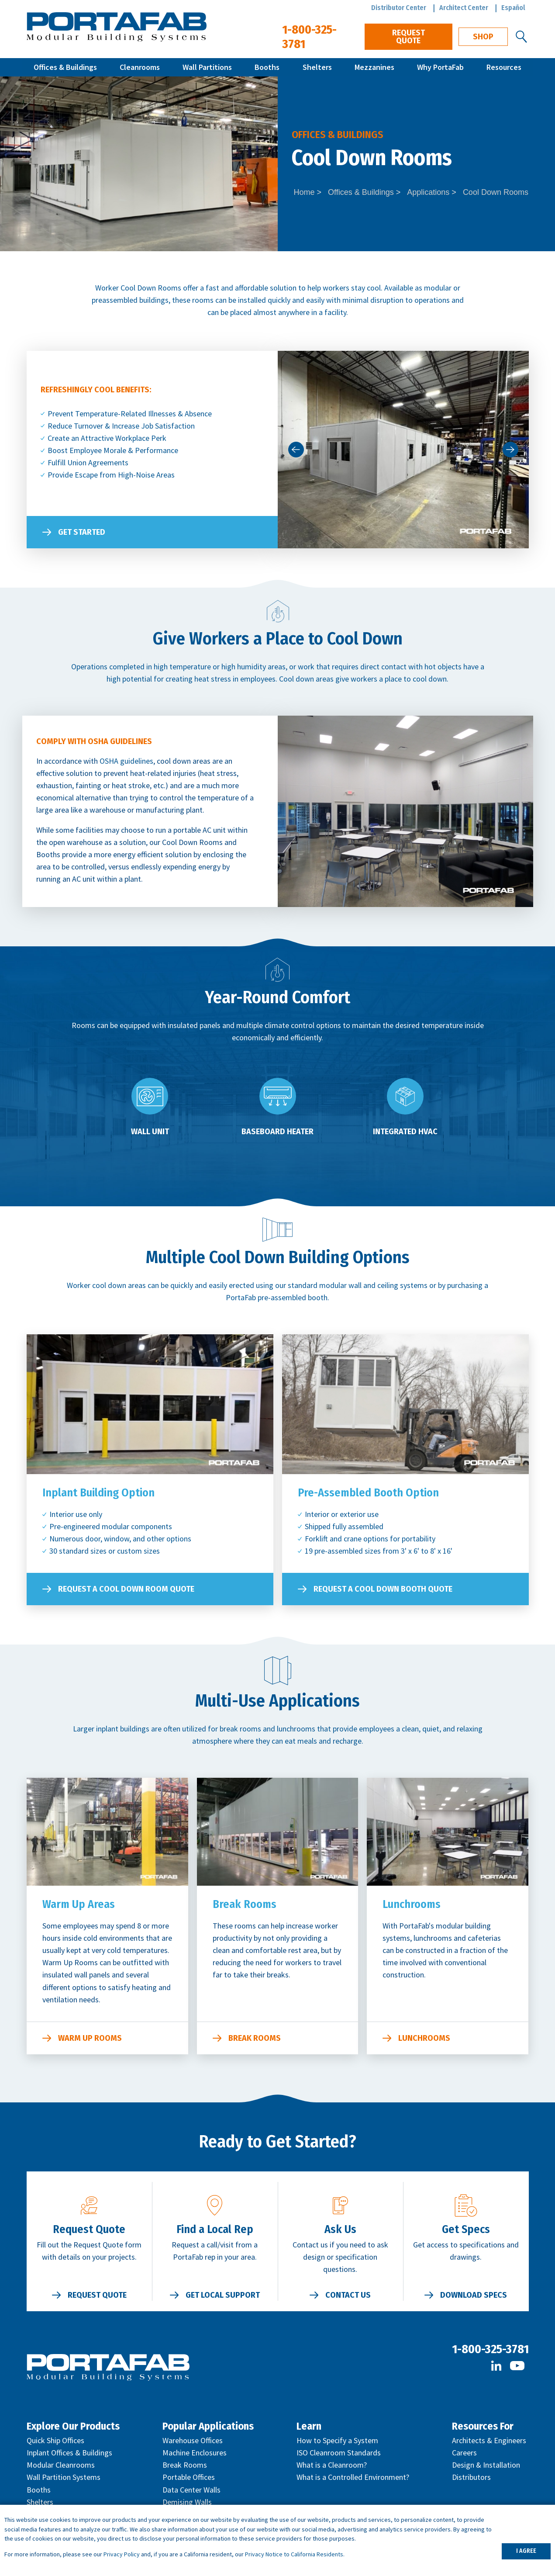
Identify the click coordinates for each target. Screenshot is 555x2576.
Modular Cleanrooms (61, 2465)
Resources (503, 67)
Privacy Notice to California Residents (294, 2554)
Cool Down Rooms (495, 192)
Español (513, 7)
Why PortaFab (440, 67)
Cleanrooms (140, 67)
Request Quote (408, 36)
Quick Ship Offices (55, 2440)
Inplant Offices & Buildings (69, 2453)
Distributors (471, 2477)
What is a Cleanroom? (331, 2465)
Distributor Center (398, 7)
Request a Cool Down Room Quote (126, 1589)
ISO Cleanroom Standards (338, 2453)
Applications (428, 192)
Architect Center (463, 7)
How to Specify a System (337, 2440)
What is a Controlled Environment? (352, 2477)
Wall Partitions (207, 67)
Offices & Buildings (65, 67)
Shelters (317, 67)
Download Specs (473, 2295)
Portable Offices (188, 2477)
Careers (464, 2453)
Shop (483, 37)
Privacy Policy (121, 2554)
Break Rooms (254, 2038)
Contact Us (348, 2295)
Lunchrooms (424, 2038)
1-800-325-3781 (490, 2349)
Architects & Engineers (489, 2440)
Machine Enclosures (194, 2453)
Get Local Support (223, 2295)
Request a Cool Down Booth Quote (383, 1589)
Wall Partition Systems (63, 2477)
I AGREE (526, 2551)
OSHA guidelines (126, 761)
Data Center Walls (191, 2490)
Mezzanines (374, 67)
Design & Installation (486, 2465)
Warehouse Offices (192, 2440)
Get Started (81, 532)
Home (304, 192)
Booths (267, 67)
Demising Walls (187, 2502)
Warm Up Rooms (90, 2038)
